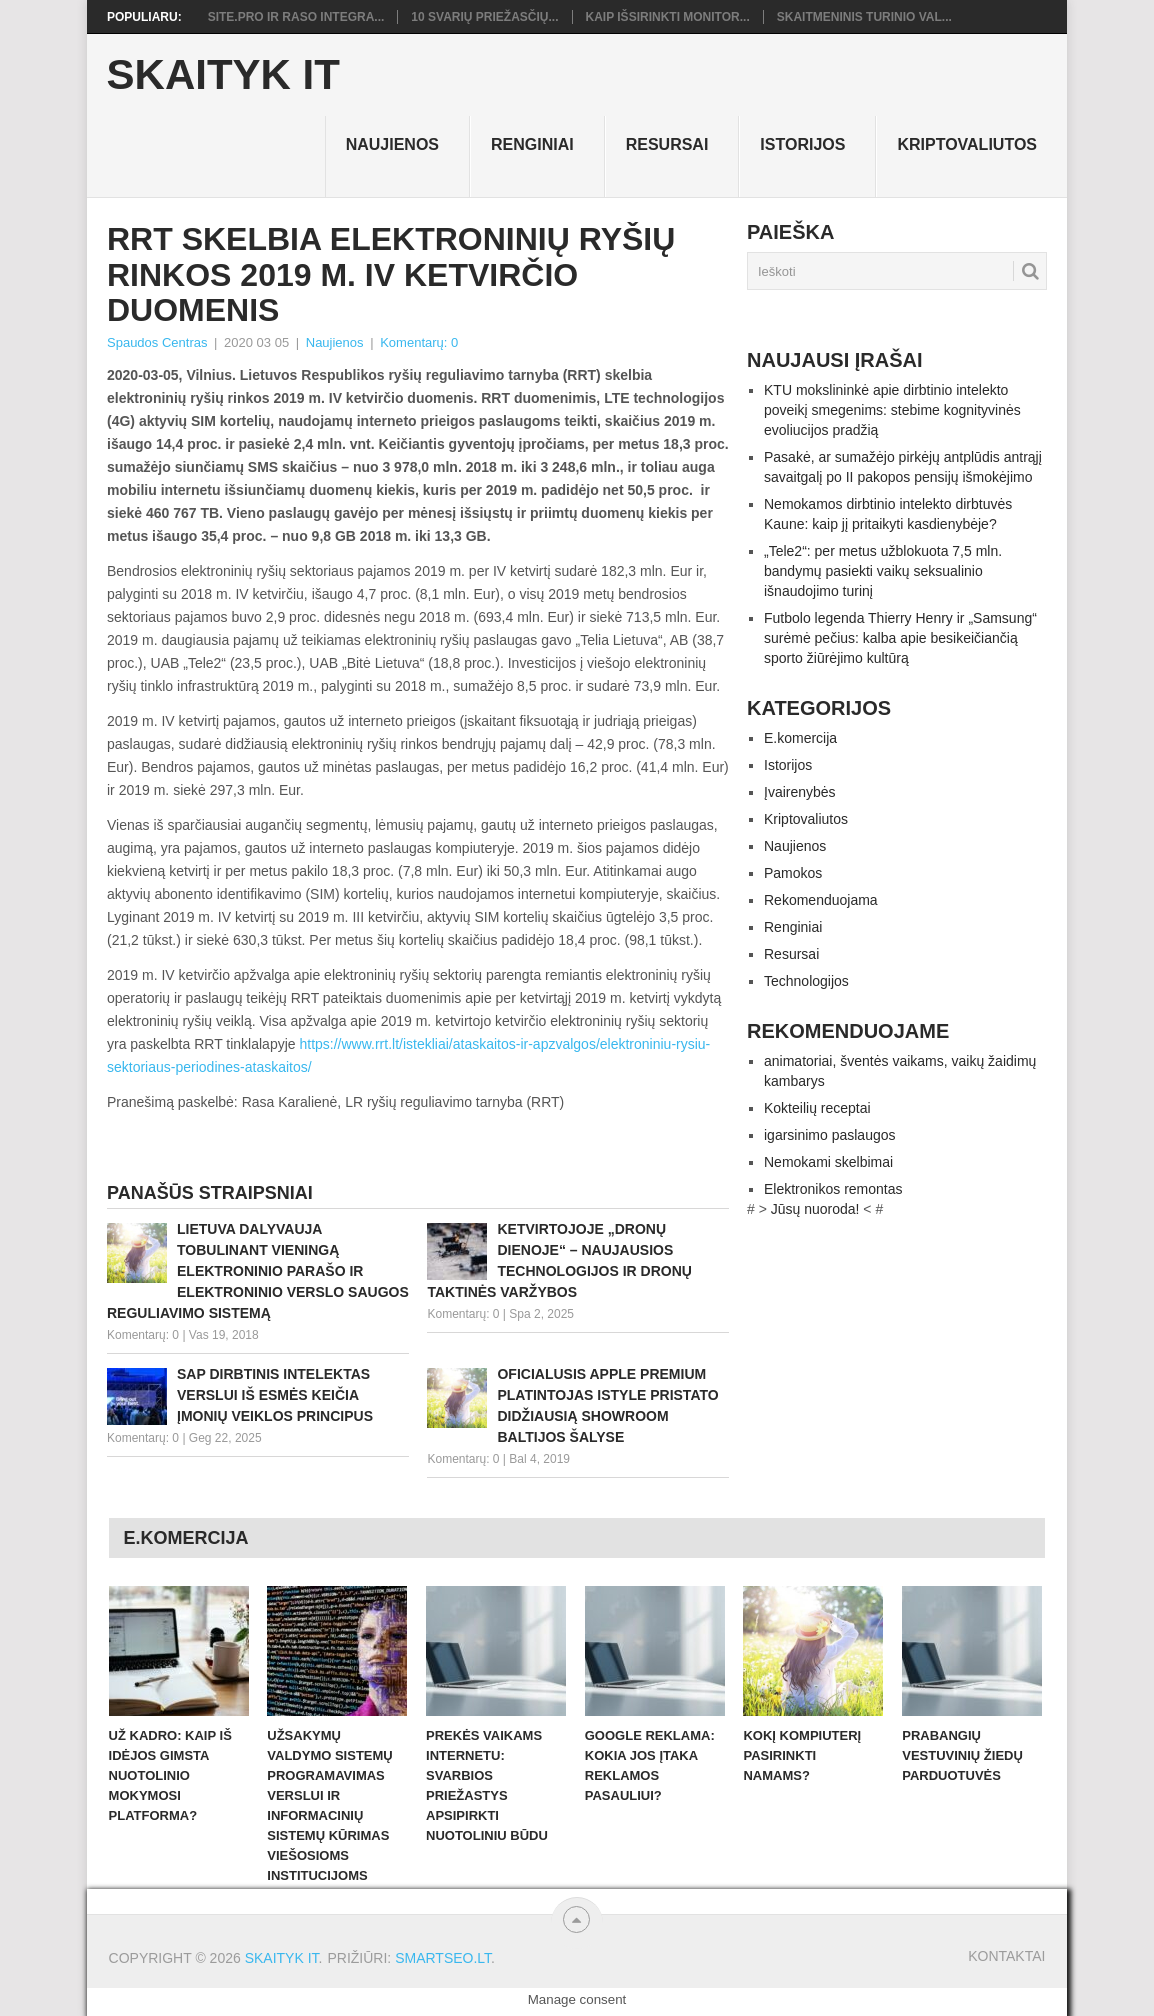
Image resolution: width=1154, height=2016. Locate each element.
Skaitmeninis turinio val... (864, 17)
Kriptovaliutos (967, 144)
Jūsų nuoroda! (815, 1209)
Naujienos (392, 144)
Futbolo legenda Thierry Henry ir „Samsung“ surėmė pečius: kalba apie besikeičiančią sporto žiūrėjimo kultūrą (900, 638)
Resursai (667, 144)
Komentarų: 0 (419, 342)
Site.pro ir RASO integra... (296, 17)
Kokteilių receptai (817, 1108)
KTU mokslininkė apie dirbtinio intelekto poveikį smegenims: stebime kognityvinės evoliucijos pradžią (892, 410)
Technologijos (806, 981)
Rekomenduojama (821, 900)
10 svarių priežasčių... (484, 17)
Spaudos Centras (157, 342)
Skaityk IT (223, 75)
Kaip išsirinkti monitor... (668, 17)
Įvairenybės (800, 792)
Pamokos (793, 873)
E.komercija (800, 738)
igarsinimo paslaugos (830, 1135)
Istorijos (802, 144)
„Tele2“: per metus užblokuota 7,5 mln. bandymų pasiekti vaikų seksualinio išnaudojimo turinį (883, 571)
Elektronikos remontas (833, 1189)
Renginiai (532, 144)
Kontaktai (1006, 1956)
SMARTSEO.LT (443, 1958)
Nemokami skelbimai (828, 1162)
